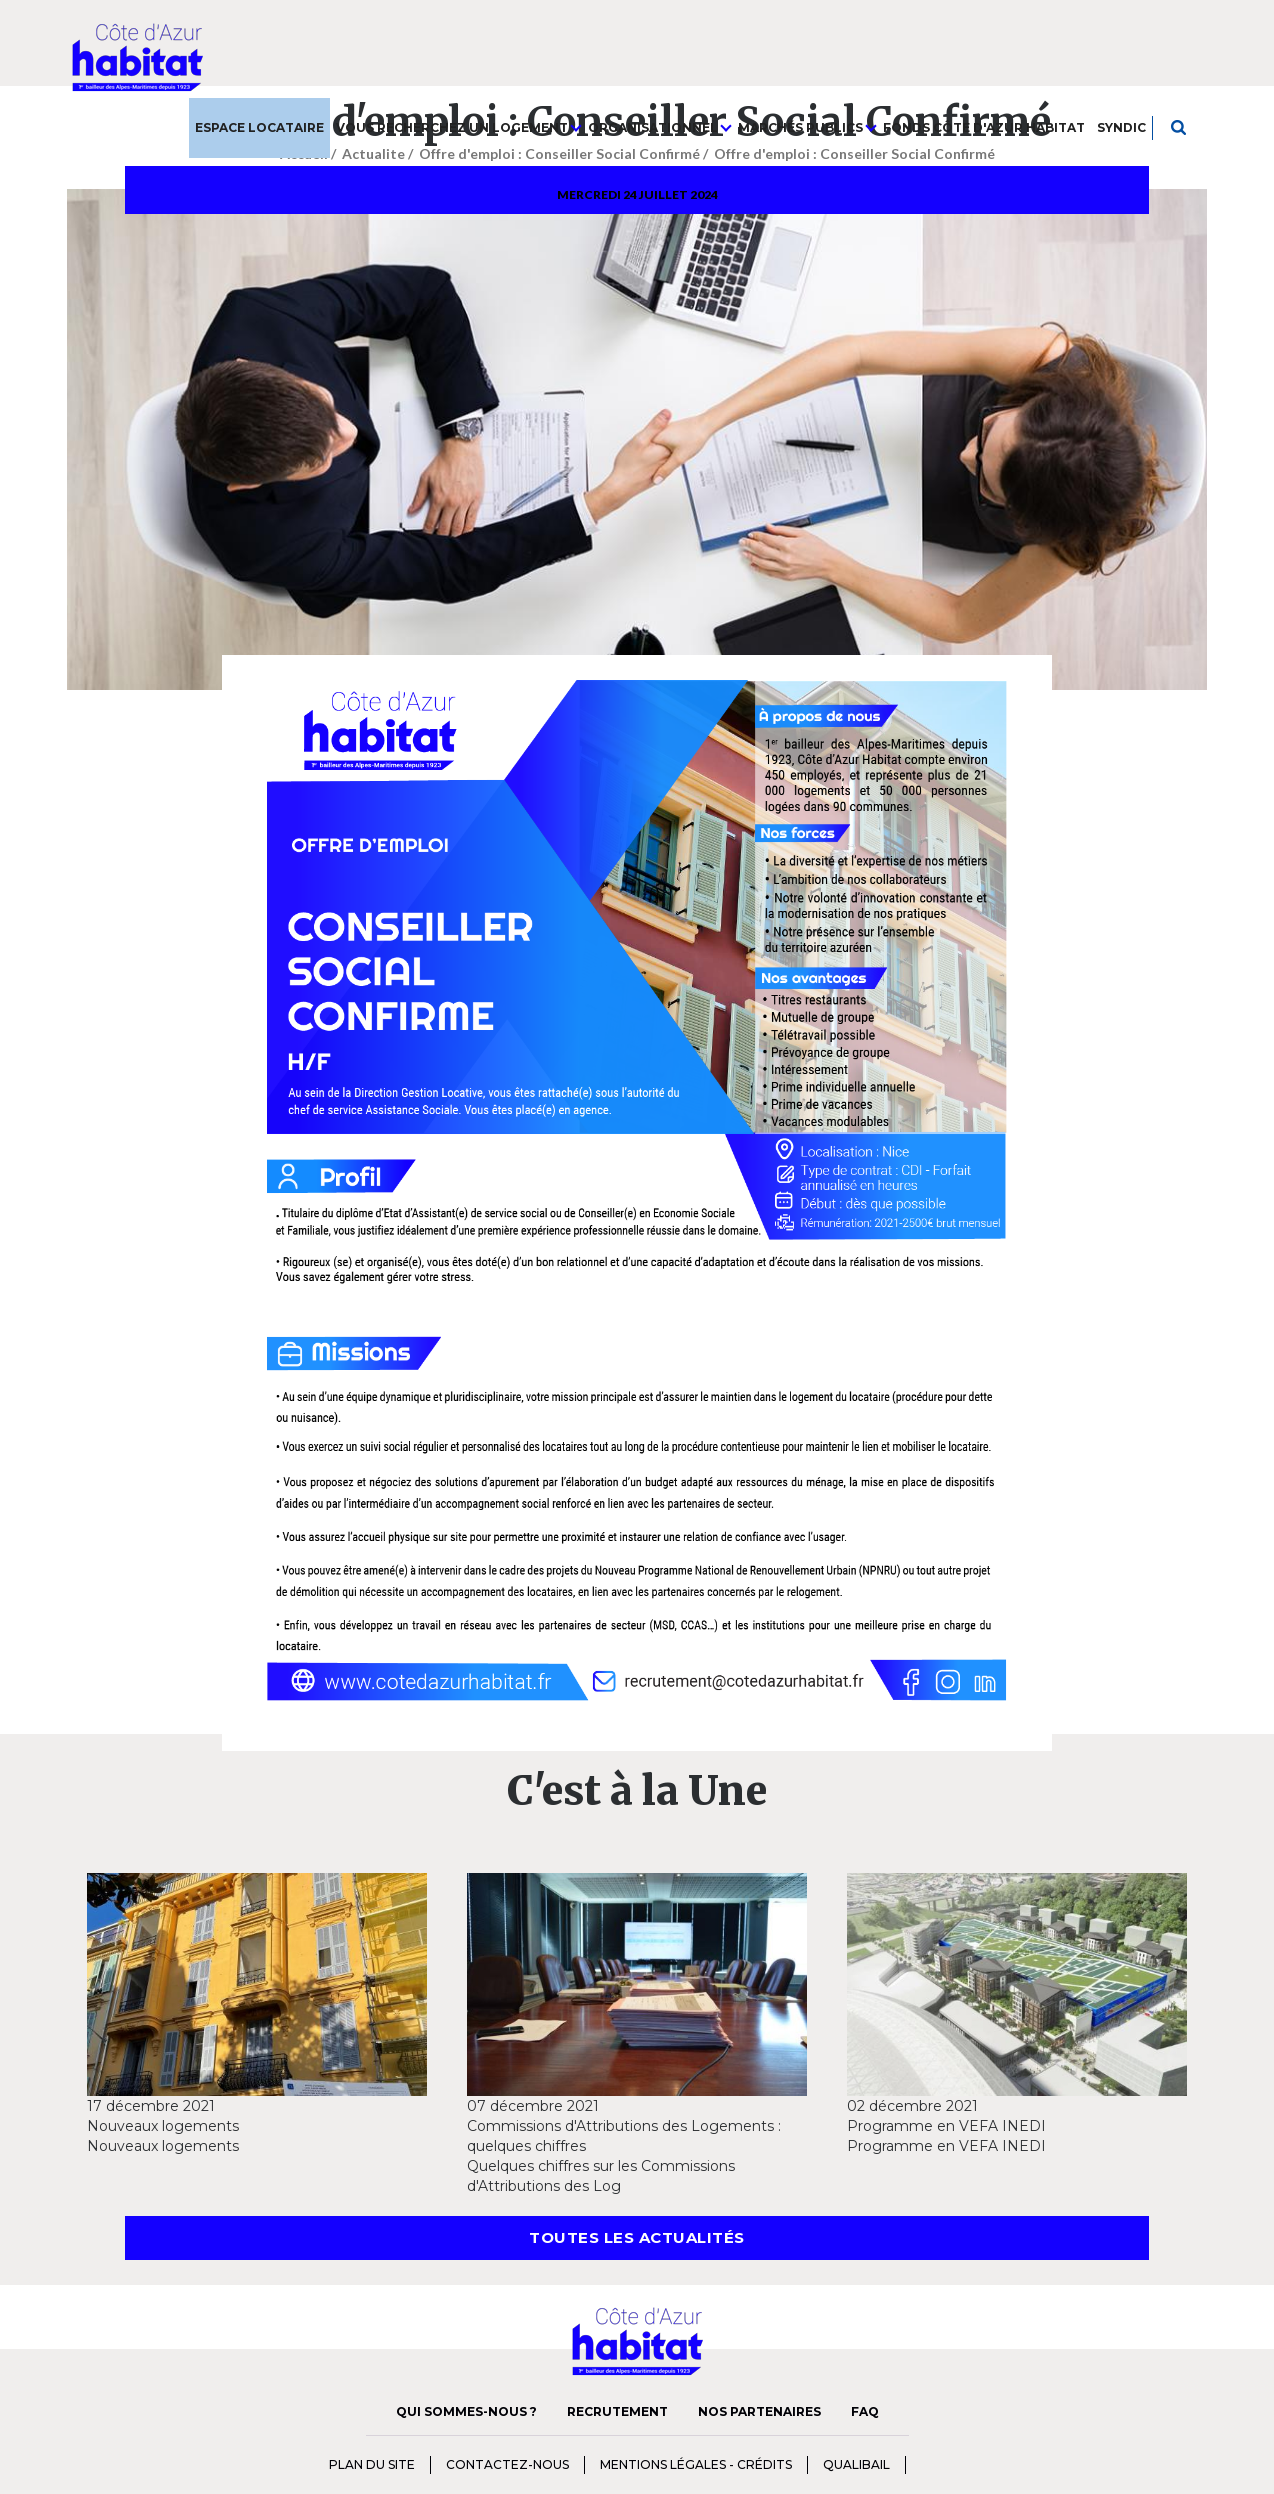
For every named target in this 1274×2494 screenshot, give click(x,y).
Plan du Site (372, 2464)
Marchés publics (807, 127)
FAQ (865, 2411)
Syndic (1121, 127)
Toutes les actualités (637, 2237)
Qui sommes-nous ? (466, 2411)
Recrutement (617, 2411)
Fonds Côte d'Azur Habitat (984, 127)
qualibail (856, 2464)
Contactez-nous (507, 2464)
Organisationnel (660, 127)
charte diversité (946, 2463)
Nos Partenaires (759, 2411)
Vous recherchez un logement (459, 127)
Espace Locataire (259, 127)
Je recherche (1179, 127)
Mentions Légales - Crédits (696, 2464)
